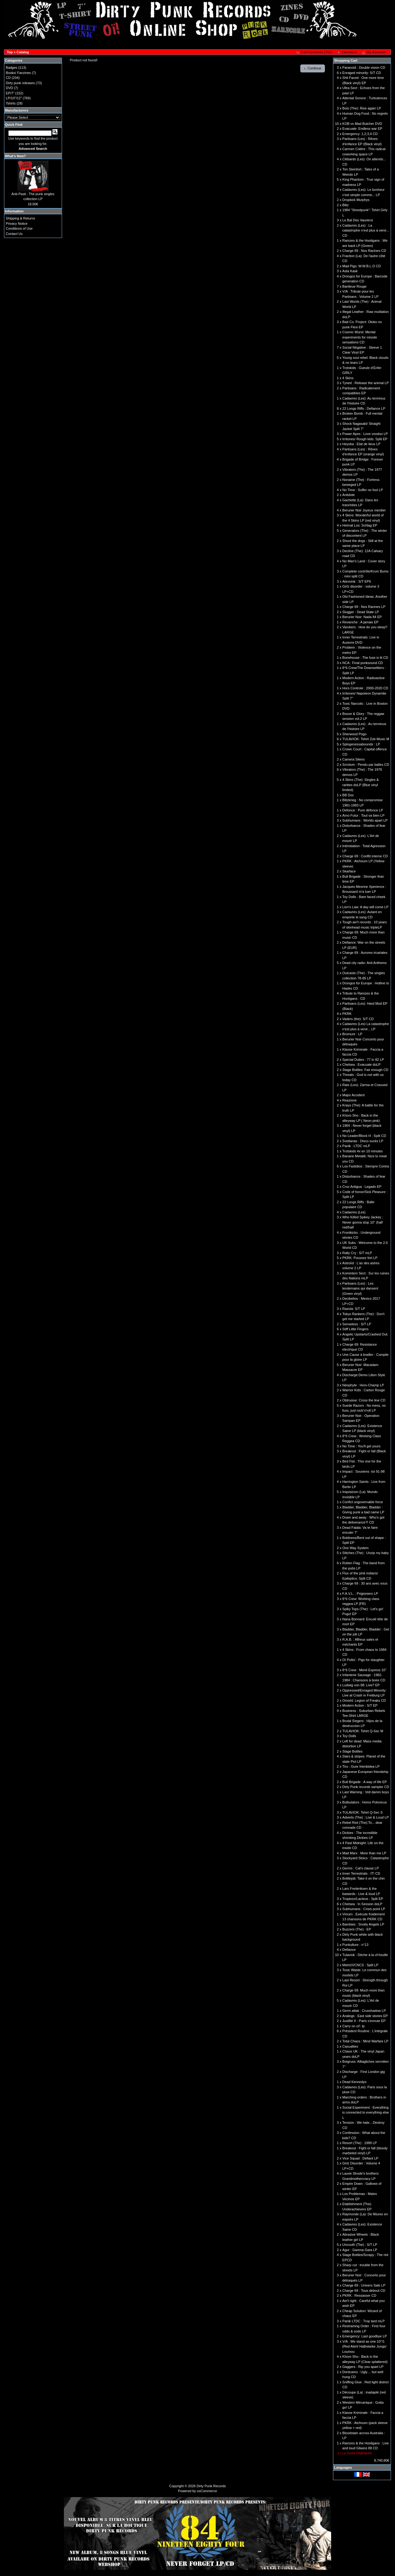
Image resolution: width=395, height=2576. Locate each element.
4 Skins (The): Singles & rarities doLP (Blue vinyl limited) (360, 785)
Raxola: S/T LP (353, 1309)
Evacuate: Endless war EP (362, 128)
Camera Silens (353, 759)
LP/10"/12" (14, 98)
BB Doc (348, 795)
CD (8, 78)
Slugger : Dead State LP (360, 612)
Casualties (350, 2046)
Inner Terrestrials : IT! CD (361, 1873)
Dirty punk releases (20, 83)
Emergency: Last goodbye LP (364, 2336)
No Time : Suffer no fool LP (362, 490)
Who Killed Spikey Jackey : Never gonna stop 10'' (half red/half (362, 1222)
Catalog (23, 52)
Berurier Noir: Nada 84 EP (362, 617)
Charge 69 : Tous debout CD (363, 2290)
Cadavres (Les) (353, 1212)
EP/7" (10, 93)
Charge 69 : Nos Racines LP (363, 607)
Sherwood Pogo (354, 734)
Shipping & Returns (20, 218)
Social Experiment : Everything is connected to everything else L (365, 2112)
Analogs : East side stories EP (365, 2016)
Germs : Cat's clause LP (360, 1868)
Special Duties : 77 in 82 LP (363, 1059)
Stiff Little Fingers (355, 1329)
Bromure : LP (352, 1034)
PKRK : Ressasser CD (359, 2295)
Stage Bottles (352, 1751)
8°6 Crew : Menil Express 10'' (364, 1670)
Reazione (349, 1100)
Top (10, 52)
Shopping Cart (345, 60)
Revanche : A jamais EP (360, 622)
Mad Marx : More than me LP (364, 1853)
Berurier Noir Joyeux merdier (364, 510)
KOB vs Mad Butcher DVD (362, 123)
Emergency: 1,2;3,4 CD (359, 134)
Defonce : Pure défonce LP (362, 810)
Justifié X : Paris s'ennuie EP (363, 2021)
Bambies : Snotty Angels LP (363, 1924)
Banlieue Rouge (354, 286)
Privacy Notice (16, 223)
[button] (314, 52)
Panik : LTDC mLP (356, 1146)
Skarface (349, 871)
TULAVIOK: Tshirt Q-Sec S (362, 1812)
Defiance (349, 1949)
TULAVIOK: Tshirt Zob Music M (365, 739)
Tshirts (11, 103)
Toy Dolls (349, 1736)
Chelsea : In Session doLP (362, 1904)
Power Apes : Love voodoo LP (365, 434)
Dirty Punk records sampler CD (365, 1787)
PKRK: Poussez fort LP (359, 1258)
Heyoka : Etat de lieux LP (361, 444)
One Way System (355, 1548)
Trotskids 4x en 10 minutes (362, 1151)
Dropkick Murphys (355, 200)
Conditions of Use (19, 228)
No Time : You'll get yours (361, 1446)
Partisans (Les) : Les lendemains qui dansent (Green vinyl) (360, 1288)
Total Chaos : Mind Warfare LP (365, 2041)
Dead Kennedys (354, 2082)
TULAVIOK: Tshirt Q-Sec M (362, 1731)
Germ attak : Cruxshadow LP (364, 2010)
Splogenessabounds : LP (361, 744)
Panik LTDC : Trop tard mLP (363, 2321)
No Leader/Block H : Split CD (364, 1136)
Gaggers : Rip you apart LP (362, 2367)
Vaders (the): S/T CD (358, 1019)
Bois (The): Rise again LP (361, 108)
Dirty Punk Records (211, 2486)
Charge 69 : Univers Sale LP (363, 2285)
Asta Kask (350, 271)
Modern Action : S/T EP (359, 1705)
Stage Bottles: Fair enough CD (365, 1070)
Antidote (348, 495)
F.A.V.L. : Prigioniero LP (360, 1593)
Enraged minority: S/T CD (361, 73)
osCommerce (207, 2491)
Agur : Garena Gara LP (359, 2250)
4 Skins (347, 378)
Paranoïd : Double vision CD (363, 67)
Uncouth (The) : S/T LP (359, 2244)
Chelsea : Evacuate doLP (361, 1064)
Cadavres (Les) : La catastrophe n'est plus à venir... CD (365, 230)
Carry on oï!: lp (353, 2026)
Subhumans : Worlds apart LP (365, 820)
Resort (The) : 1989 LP (359, 2143)
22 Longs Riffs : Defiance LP (363, 408)
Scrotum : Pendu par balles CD (365, 764)
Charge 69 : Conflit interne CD (365, 856)
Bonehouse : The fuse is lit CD (365, 657)
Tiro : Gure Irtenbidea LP (361, 1766)
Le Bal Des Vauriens (357, 220)
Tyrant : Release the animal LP (365, 383)
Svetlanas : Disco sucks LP (362, 1141)
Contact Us (14, 234)
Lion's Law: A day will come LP (365, 907)
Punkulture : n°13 (355, 1944)
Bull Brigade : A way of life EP (364, 1782)
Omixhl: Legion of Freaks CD (364, 1700)
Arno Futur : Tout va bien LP (363, 815)
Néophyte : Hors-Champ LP (363, 1385)
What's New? (15, 156)
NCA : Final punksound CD (362, 663)
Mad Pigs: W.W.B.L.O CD (361, 266)
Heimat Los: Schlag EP (359, 525)
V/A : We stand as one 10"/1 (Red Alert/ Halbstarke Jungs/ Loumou (364, 2346)
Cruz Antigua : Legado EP (361, 1186)
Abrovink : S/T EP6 (356, 581)
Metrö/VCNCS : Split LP (360, 1965)
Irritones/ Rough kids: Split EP (364, 439)
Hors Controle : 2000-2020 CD (365, 688)
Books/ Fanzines (18, 73)
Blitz (345, 205)
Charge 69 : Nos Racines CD (364, 250)
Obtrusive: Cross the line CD (363, 1400)
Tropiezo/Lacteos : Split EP (362, 1899)
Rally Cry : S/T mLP (357, 1253)
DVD (9, 88)
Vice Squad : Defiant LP (360, 2158)
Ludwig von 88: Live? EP (361, 1685)
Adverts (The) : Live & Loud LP (365, 1817)
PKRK (346, 1013)
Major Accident (353, 1095)
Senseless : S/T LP (356, 1324)
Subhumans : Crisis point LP (363, 1909)
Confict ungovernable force (362, 1502)
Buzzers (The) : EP (356, 1929)
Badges (11, 67)
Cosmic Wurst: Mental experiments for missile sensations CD (359, 337)
